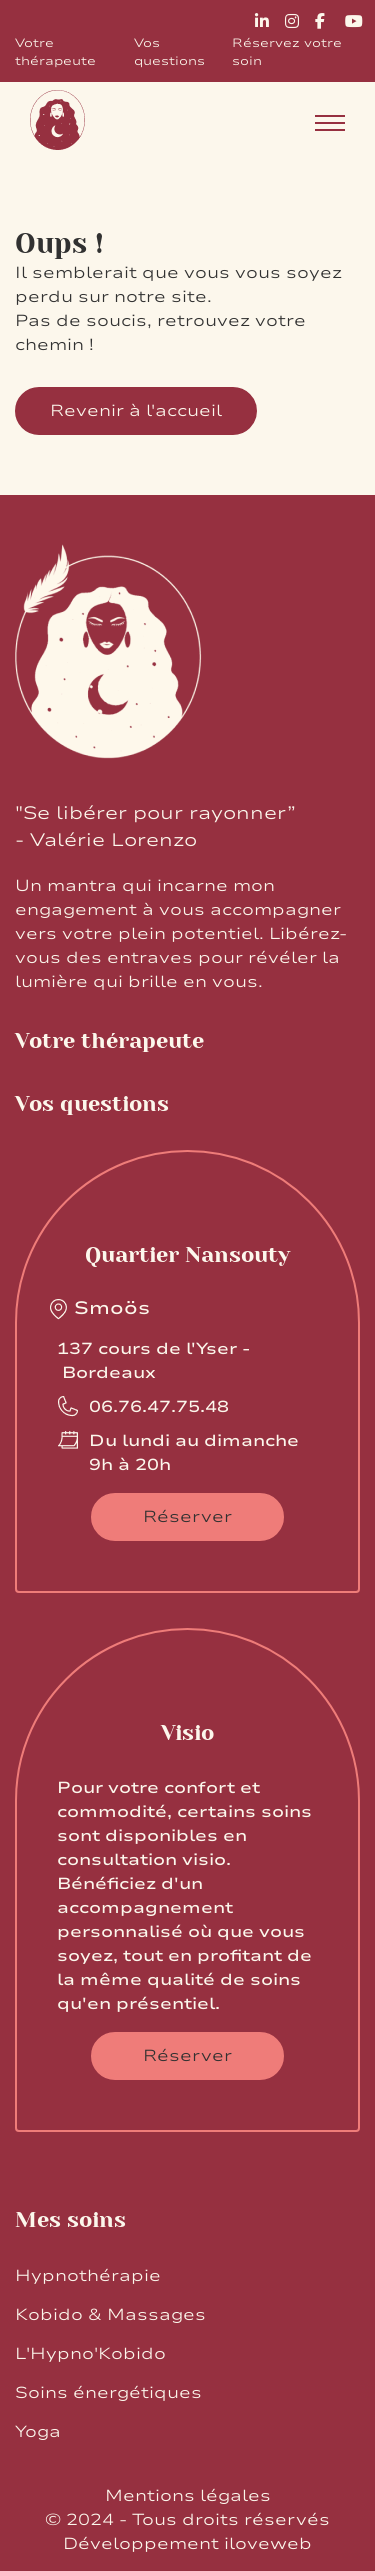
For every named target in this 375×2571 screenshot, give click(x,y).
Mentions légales (188, 2496)
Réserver (187, 1517)
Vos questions (169, 52)
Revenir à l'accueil (136, 411)
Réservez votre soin (287, 52)
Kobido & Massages (110, 2315)
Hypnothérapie (88, 2276)
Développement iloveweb (187, 2544)
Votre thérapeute (55, 52)
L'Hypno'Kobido (90, 2354)
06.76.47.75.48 (159, 1407)
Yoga (38, 2432)
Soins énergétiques (108, 2393)
